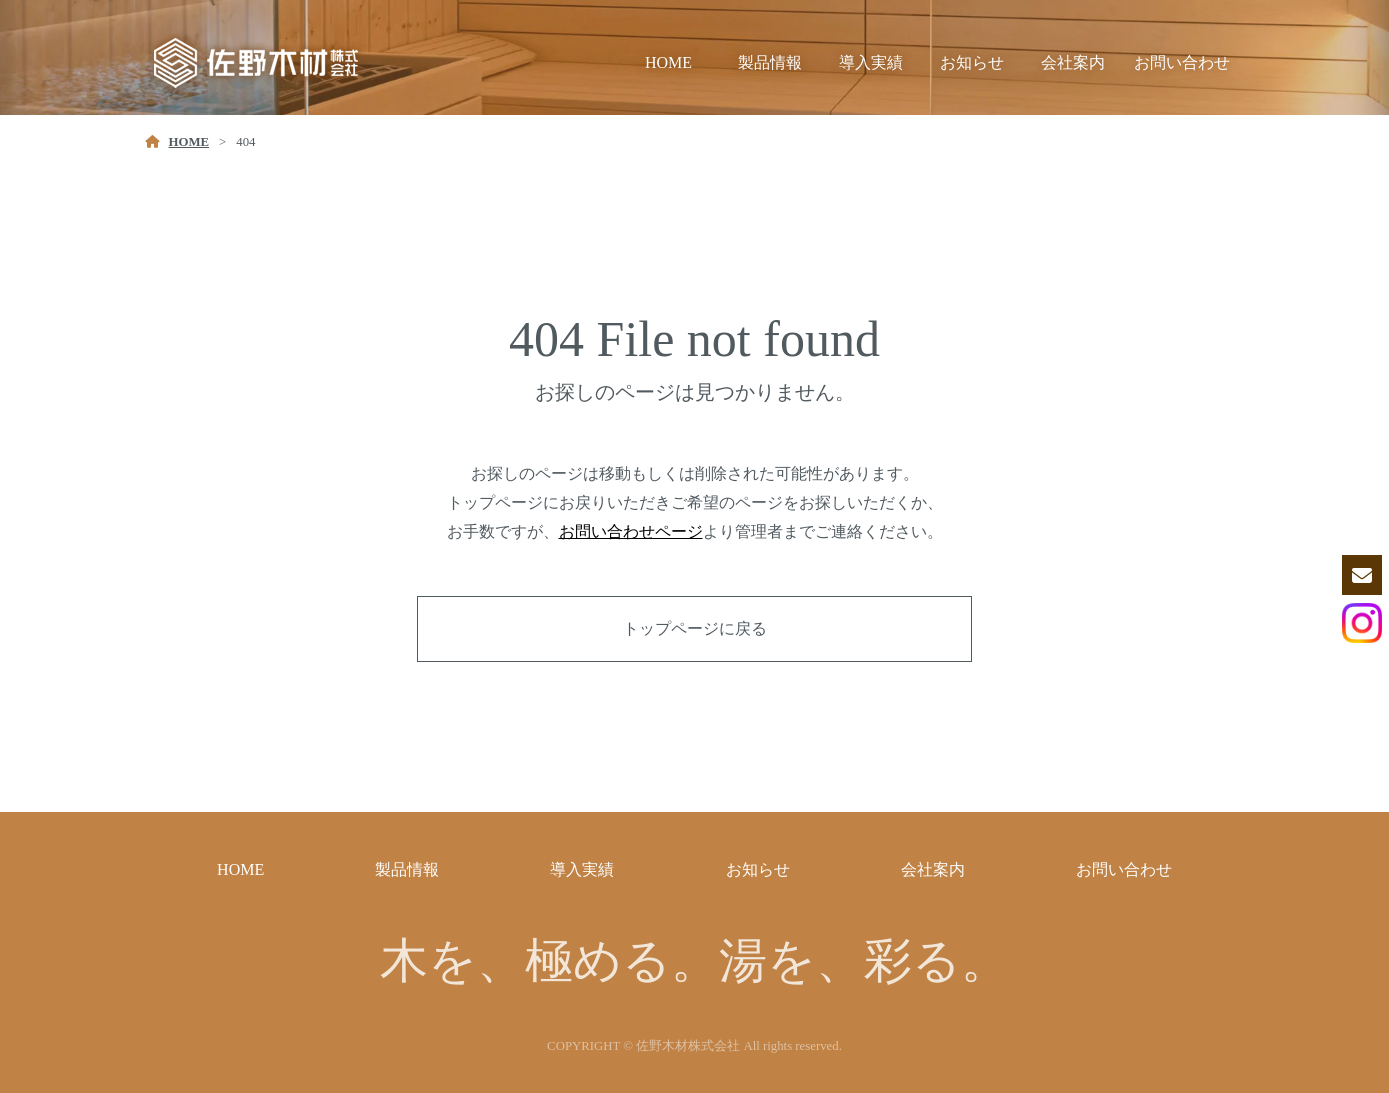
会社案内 (1073, 62)
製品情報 (770, 62)
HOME (668, 62)
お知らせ (972, 62)
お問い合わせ (1182, 62)
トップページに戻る (695, 628)
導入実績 (871, 62)
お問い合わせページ (631, 531)
